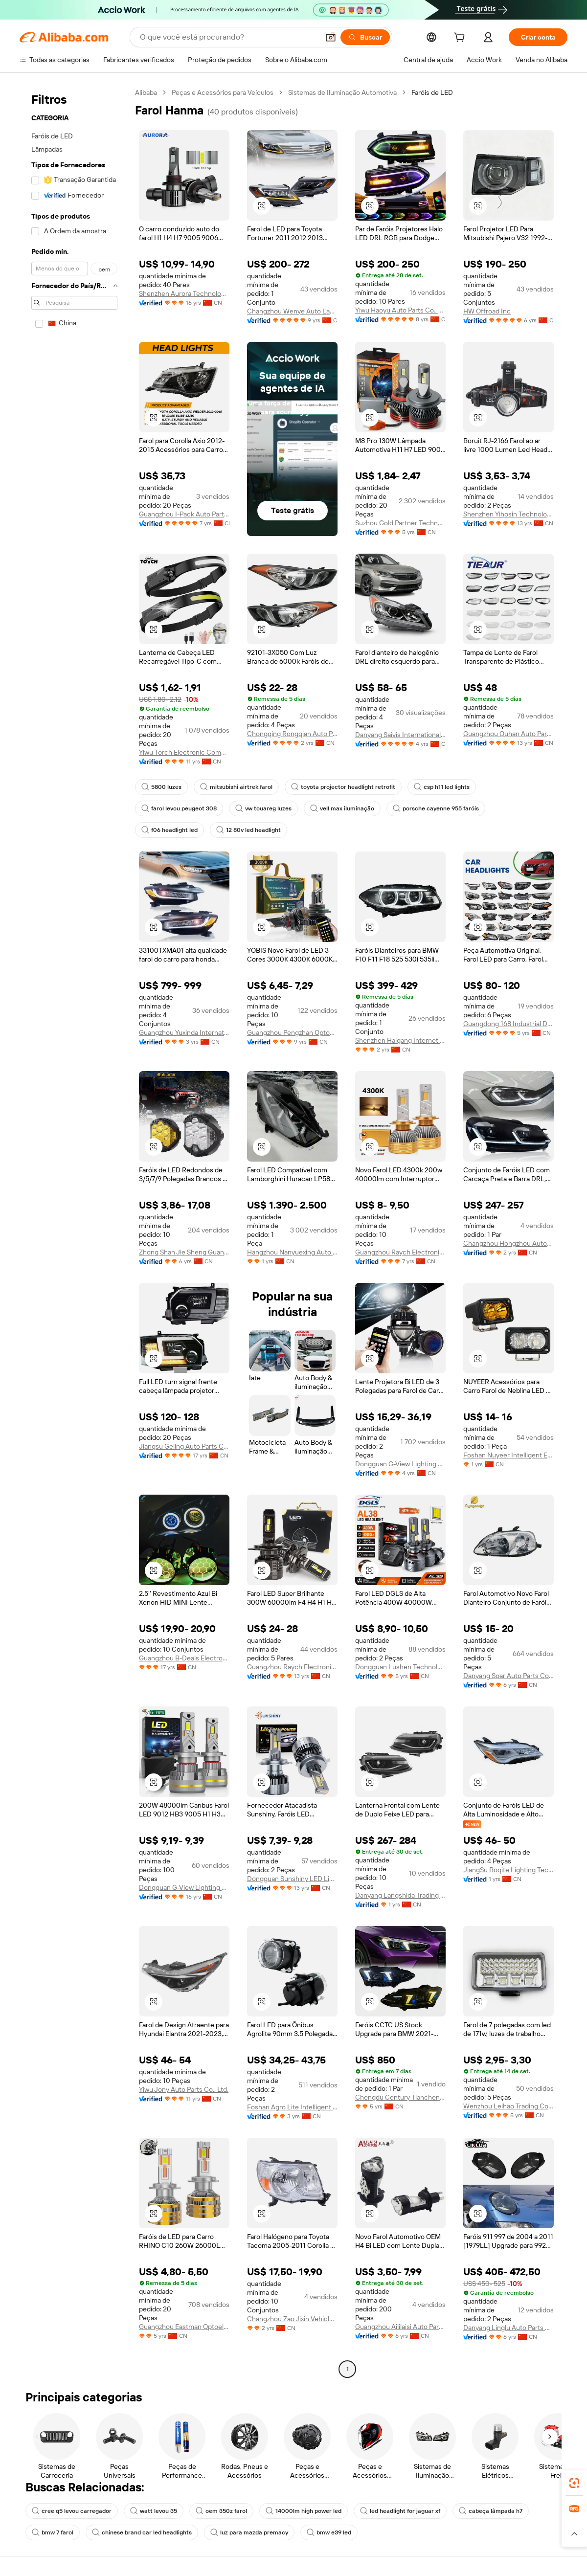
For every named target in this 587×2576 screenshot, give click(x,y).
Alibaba (146, 92)
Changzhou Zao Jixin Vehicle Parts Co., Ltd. (292, 2319)
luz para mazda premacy (249, 2532)
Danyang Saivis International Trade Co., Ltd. (400, 735)
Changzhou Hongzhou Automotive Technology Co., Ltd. (508, 1243)
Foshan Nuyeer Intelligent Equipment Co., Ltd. (508, 1455)
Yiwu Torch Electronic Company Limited (184, 752)
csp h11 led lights (442, 787)
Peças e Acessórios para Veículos (222, 92)
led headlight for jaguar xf (400, 2511)
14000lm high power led (303, 2511)
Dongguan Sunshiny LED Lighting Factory (292, 1878)
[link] (574, 2483)
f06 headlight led (169, 830)
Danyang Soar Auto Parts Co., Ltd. (508, 1676)
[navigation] (74, 1232)
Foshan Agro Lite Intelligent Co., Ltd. (292, 2107)
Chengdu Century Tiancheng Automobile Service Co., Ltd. (400, 2097)
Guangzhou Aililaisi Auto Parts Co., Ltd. (400, 2326)
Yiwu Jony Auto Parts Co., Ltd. (183, 2089)
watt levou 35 (153, 2511)
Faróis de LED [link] (432, 92)
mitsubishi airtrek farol (236, 787)
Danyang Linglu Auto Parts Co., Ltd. (508, 2327)
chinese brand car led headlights (142, 2532)
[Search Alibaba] (228, 37)
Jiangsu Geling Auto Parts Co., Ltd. (184, 1446)
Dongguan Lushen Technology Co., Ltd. (400, 1667)
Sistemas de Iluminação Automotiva (342, 92)
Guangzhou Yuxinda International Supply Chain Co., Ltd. (184, 1032)
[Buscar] (365, 37)
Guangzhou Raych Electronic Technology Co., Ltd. (400, 1252)
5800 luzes (161, 787)
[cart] (461, 39)
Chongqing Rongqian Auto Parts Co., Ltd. (292, 734)
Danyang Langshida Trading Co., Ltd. (400, 1895)
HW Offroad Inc (487, 311)
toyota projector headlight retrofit (343, 787)
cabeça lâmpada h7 (490, 2511)
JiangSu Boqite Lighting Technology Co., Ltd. (508, 1870)
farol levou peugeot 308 (179, 808)
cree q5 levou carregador (72, 2511)
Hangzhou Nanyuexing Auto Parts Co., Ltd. (292, 1252)
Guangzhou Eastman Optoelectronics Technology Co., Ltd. (184, 2326)
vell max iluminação (342, 808)
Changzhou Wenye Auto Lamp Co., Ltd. (292, 311)
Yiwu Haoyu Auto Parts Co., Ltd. (400, 310)
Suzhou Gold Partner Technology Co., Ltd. (400, 523)
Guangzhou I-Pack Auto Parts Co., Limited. (184, 514)
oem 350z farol (221, 2511)
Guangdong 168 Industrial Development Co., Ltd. (508, 1024)
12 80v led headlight (248, 830)
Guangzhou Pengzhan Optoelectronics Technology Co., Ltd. (292, 1032)
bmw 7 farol (52, 2532)
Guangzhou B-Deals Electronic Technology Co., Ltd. (184, 1658)
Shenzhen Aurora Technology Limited (184, 293)
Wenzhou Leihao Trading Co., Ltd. (508, 2106)
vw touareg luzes (263, 808)
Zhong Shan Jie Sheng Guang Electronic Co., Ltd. (184, 1252)
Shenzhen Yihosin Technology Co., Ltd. (508, 514)
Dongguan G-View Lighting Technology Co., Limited (400, 1464)
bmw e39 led (329, 2532)
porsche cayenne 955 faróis (436, 808)
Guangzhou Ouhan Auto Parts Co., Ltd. (508, 734)
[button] (331, 37)
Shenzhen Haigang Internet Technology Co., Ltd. (400, 1040)
